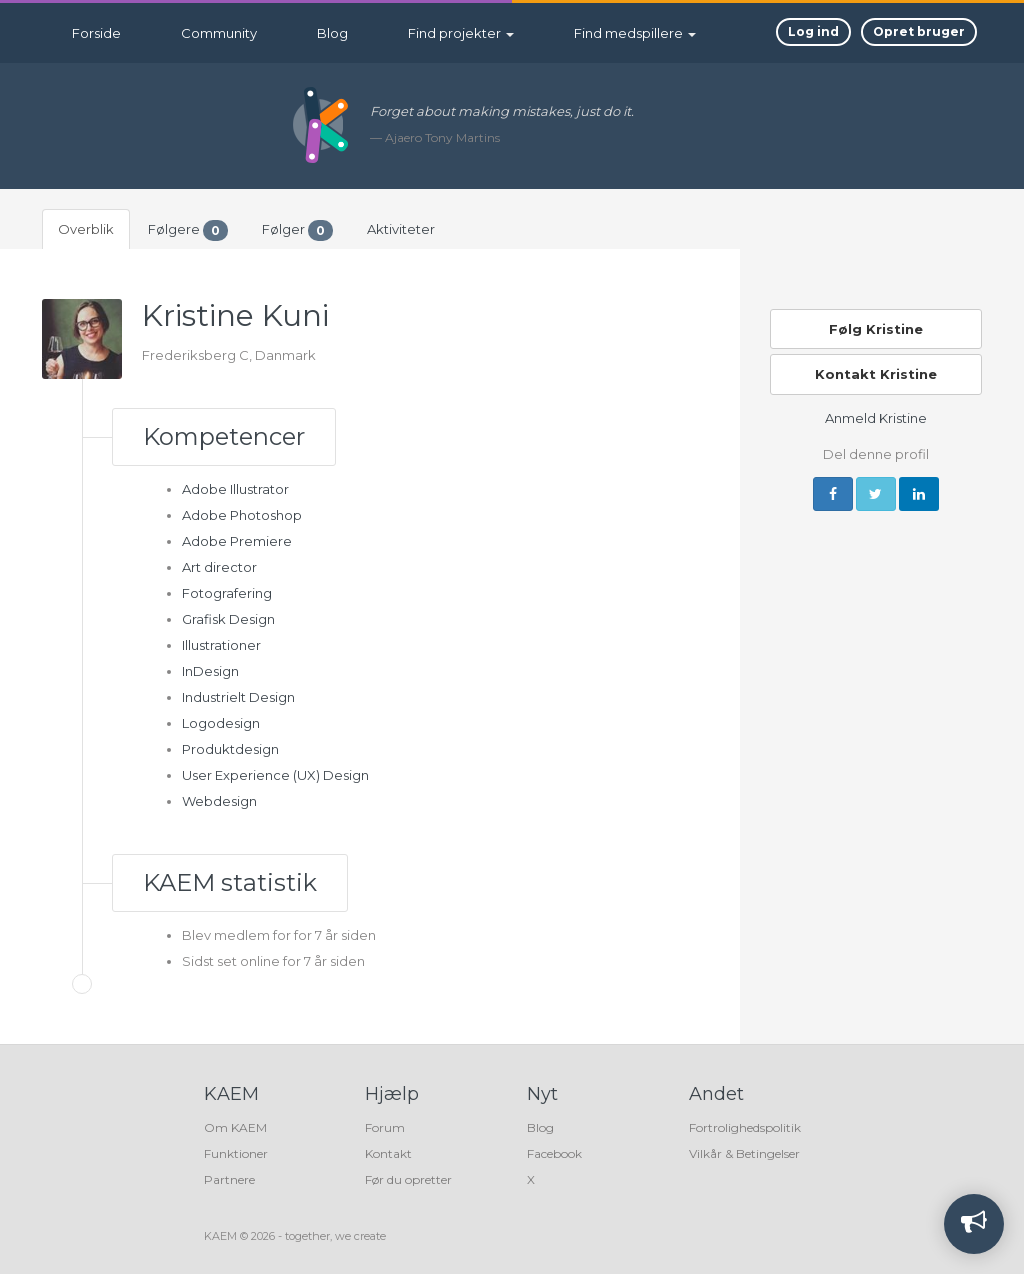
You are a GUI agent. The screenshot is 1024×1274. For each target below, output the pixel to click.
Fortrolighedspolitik (745, 1127)
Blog (332, 33)
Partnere (229, 1179)
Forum (385, 1127)
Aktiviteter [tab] (401, 229)
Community (219, 33)
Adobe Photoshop (242, 515)
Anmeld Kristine (876, 418)
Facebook (554, 1153)
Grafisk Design (228, 619)
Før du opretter (408, 1179)
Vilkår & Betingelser (744, 1153)
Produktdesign (230, 749)
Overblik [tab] (86, 229)
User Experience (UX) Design (275, 775)
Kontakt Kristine (876, 374)
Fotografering (227, 593)
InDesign (210, 671)
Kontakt (388, 1153)
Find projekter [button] (461, 33)
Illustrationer (221, 645)
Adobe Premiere (237, 541)
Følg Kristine (876, 329)
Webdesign (219, 801)
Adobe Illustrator (235, 489)
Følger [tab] (297, 230)
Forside (96, 33)
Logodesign (221, 723)
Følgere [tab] (188, 230)
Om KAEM (235, 1127)
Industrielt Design (238, 697)
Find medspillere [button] (635, 33)
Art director (219, 567)
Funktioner (236, 1153)
